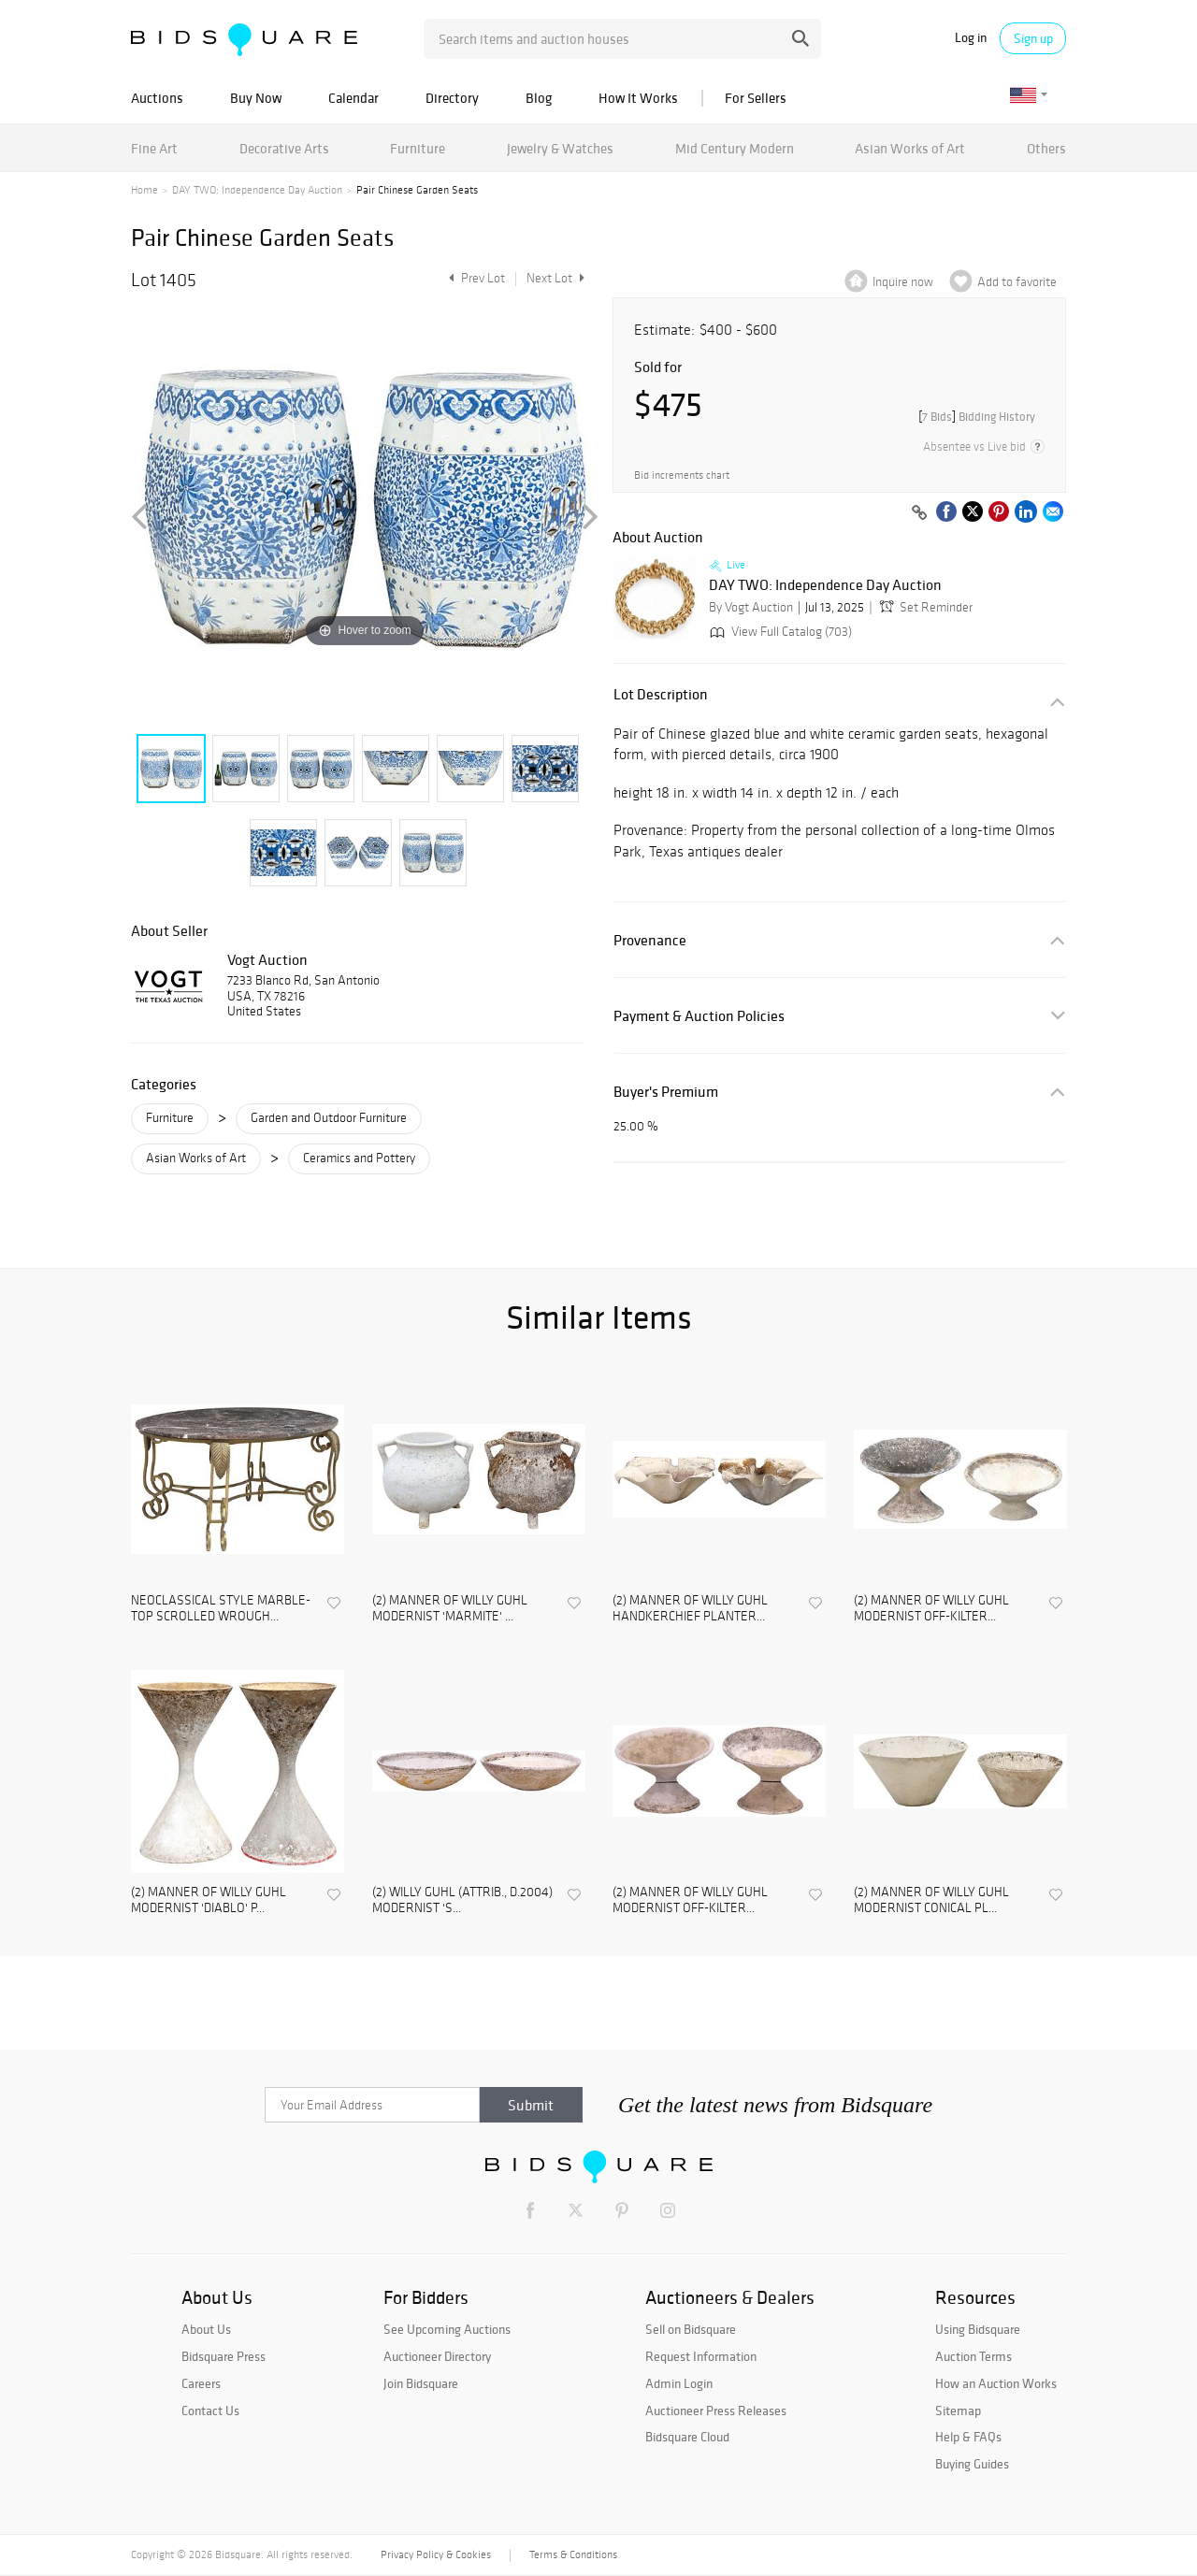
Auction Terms (973, 2356)
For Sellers (755, 98)
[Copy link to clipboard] (919, 513)
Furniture (417, 148)
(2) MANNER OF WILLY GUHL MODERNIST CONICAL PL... (931, 1900)
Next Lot (555, 278)
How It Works (638, 98)
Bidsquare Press (223, 2356)
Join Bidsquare (420, 2383)
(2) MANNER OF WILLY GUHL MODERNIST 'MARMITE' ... (449, 1608)
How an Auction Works (996, 2383)
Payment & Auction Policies (699, 1016)
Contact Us (210, 2410)
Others (1046, 148)
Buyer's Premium (665, 1092)
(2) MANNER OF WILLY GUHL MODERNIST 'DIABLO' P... (208, 1900)
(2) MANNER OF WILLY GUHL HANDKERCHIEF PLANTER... (690, 1608)
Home (144, 189)
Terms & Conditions (573, 2554)
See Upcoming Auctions (447, 2329)
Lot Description (660, 694)
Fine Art (154, 148)
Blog (539, 98)
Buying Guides (972, 2463)
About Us (206, 2329)
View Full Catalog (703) (779, 632)
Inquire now (903, 282)
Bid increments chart (681, 475)
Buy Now (255, 98)
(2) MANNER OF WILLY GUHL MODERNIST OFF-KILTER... (931, 1608)
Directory (452, 98)
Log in (971, 38)
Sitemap (958, 2410)
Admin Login (679, 2383)
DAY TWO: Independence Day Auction (257, 189)
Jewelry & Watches (560, 148)
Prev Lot (474, 278)
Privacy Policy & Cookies (436, 2554)
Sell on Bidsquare (690, 2329)
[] (976, 417)
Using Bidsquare (977, 2329)
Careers (201, 2383)
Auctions (157, 98)
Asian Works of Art (910, 148)
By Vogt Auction (751, 607)
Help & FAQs (968, 2436)
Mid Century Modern (734, 148)
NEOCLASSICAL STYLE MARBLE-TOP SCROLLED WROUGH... (220, 1608)
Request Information (701, 2356)
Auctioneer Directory (437, 2356)
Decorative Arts (284, 148)
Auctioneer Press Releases (715, 2410)
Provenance (649, 940)
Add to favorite (1017, 282)
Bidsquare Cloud (687, 2436)
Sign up (1033, 38)
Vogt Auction (267, 959)
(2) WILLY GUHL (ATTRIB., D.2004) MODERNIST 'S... (462, 1900)
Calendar (353, 98)
